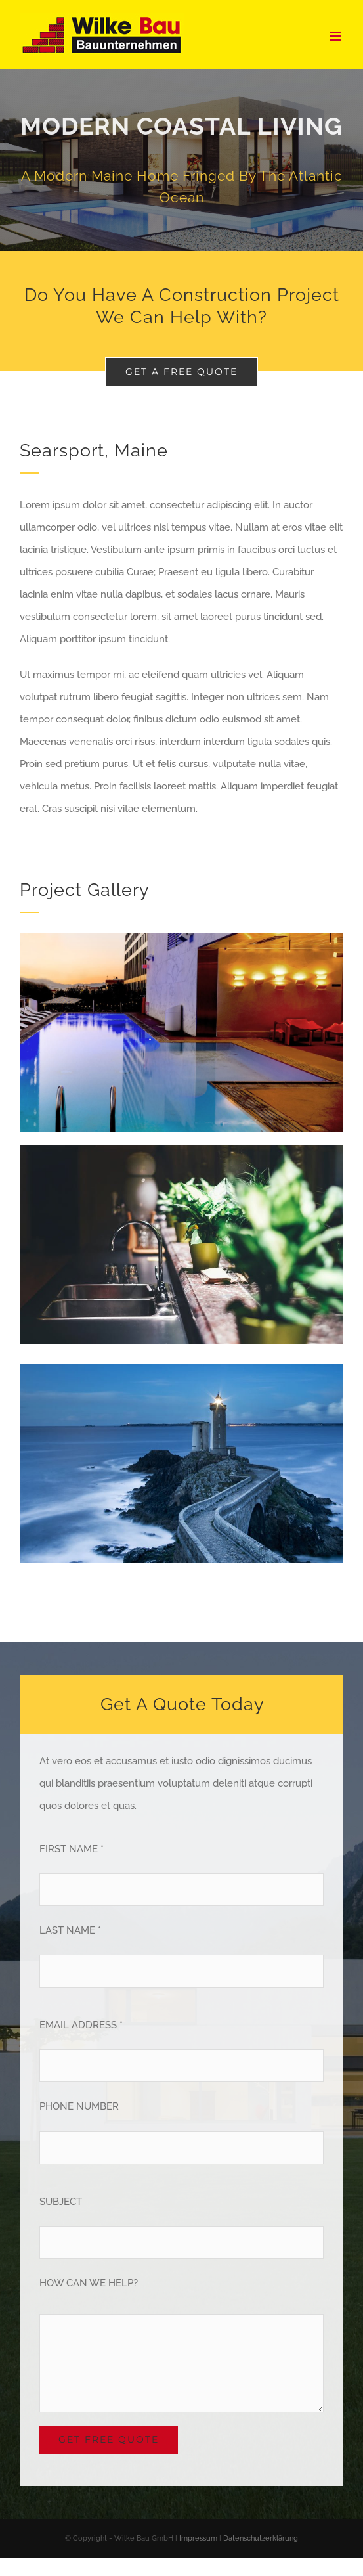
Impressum (198, 2538)
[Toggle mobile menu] (336, 36)
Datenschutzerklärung (260, 2538)
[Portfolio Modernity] (181, 160)
